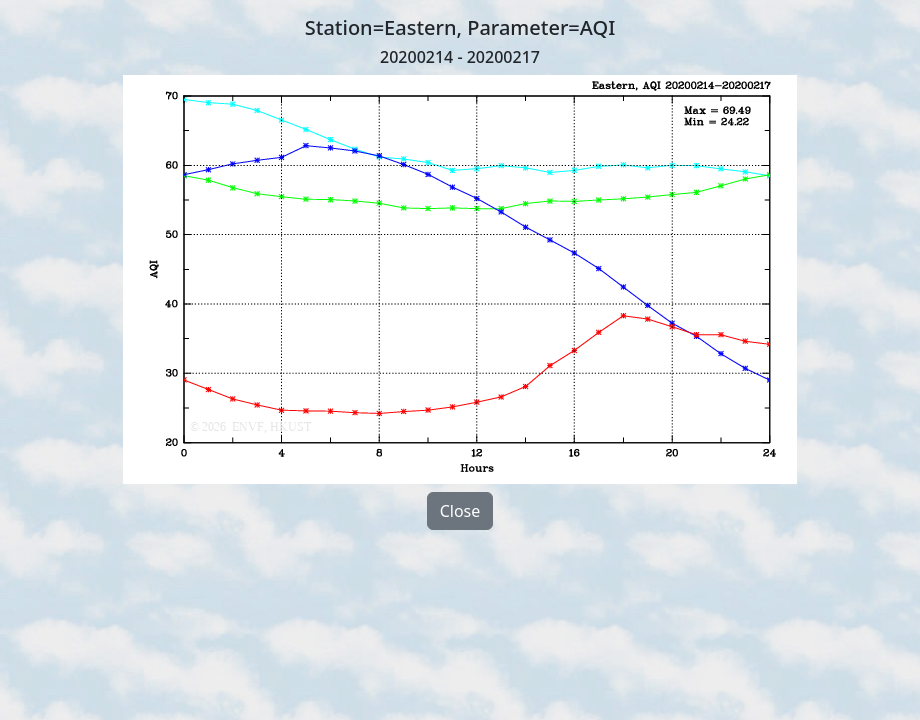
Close (460, 511)
